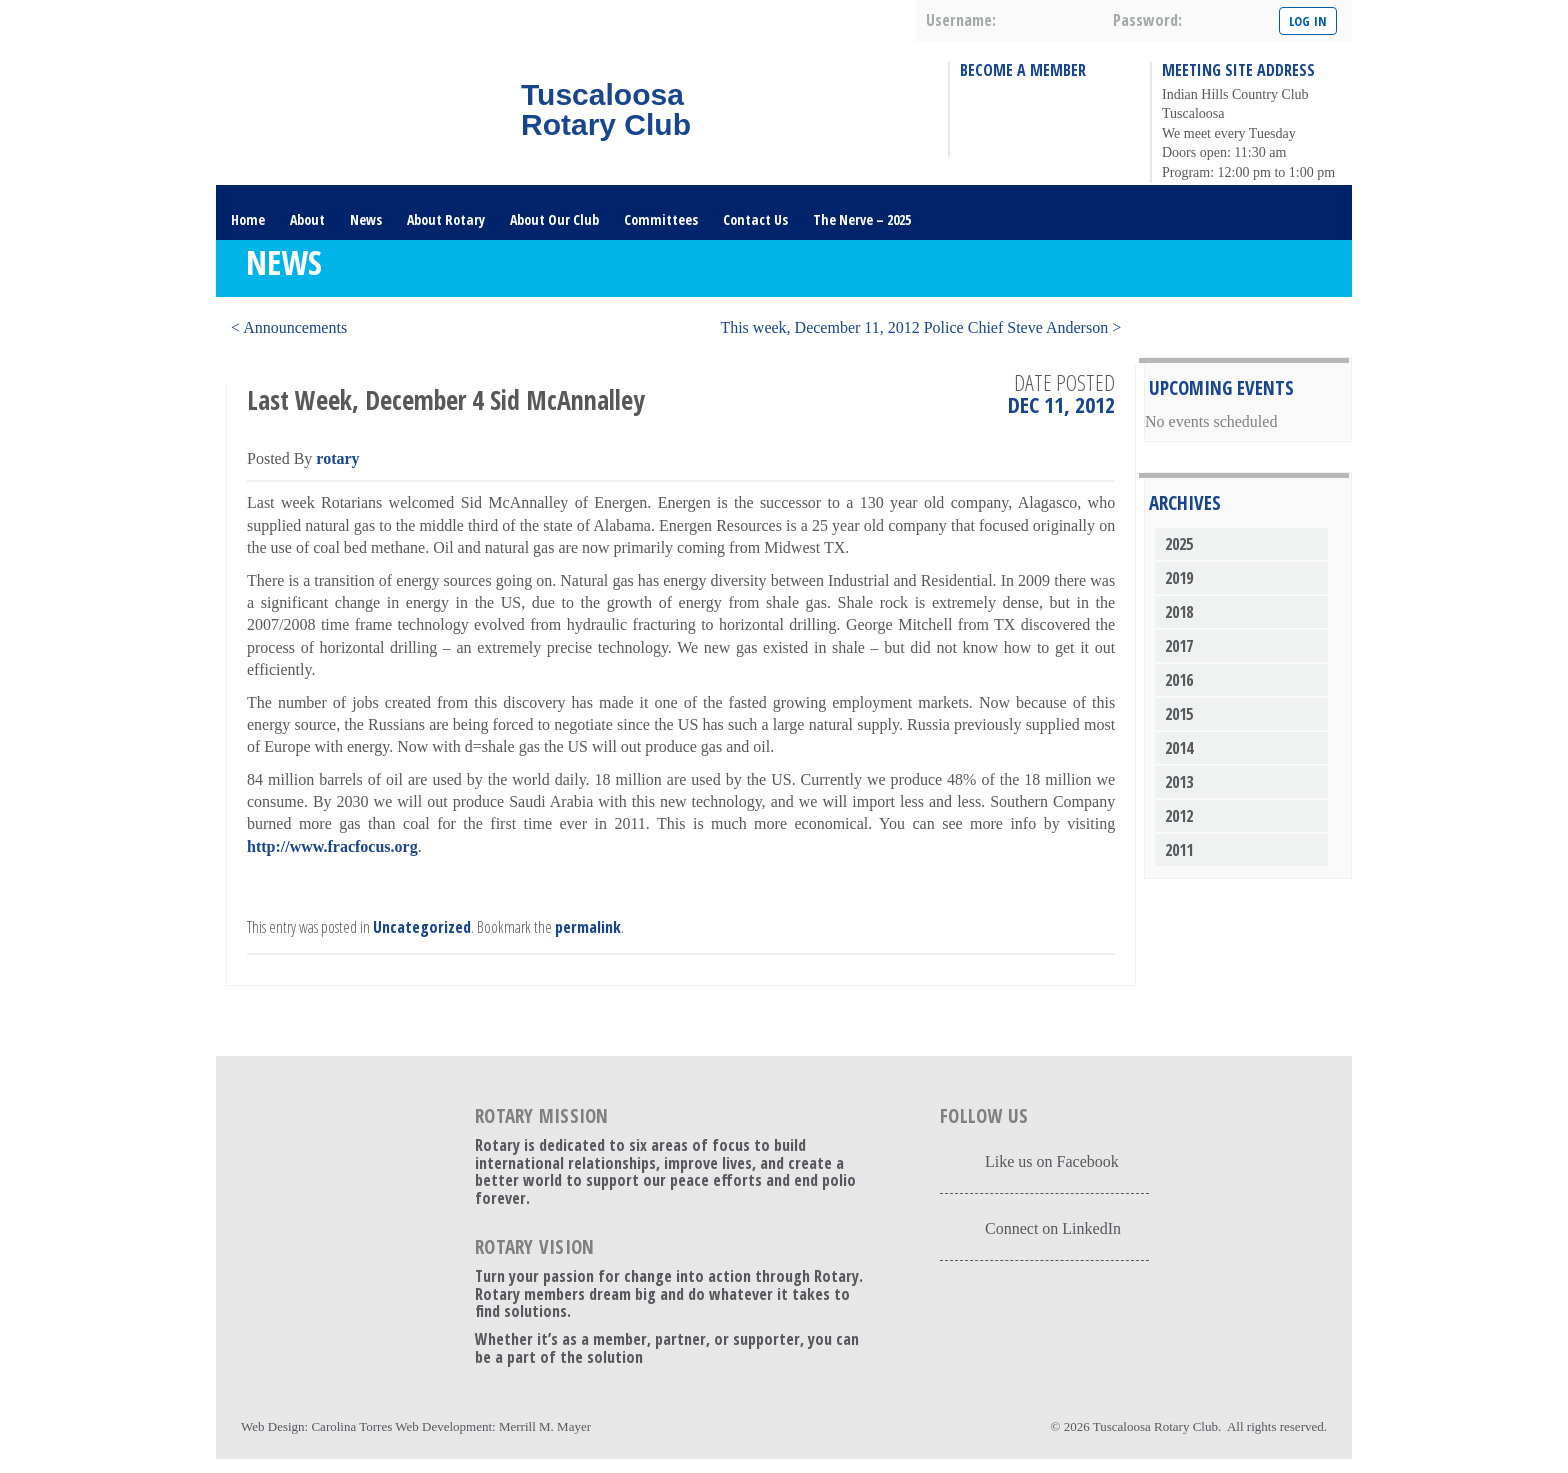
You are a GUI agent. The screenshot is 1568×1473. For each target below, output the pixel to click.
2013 (1179, 782)
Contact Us (755, 219)
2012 (1179, 816)
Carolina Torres (351, 1426)
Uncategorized (422, 927)
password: (1147, 20)
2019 (1179, 578)
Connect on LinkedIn (1053, 1228)
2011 (1179, 850)
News (366, 219)
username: (961, 20)
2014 (1179, 748)
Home (248, 219)
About (307, 219)
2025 (1179, 544)
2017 (1179, 646)
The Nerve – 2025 (862, 219)
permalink (588, 927)
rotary (337, 458)
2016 (1179, 680)
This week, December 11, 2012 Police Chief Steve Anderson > (920, 327)
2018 (1179, 612)
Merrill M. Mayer (545, 1426)
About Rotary (446, 219)
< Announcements (289, 327)
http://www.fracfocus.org (332, 846)
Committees (661, 219)
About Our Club (554, 219)
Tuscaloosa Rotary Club (1155, 1426)
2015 (1179, 714)
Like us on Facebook (1052, 1161)
